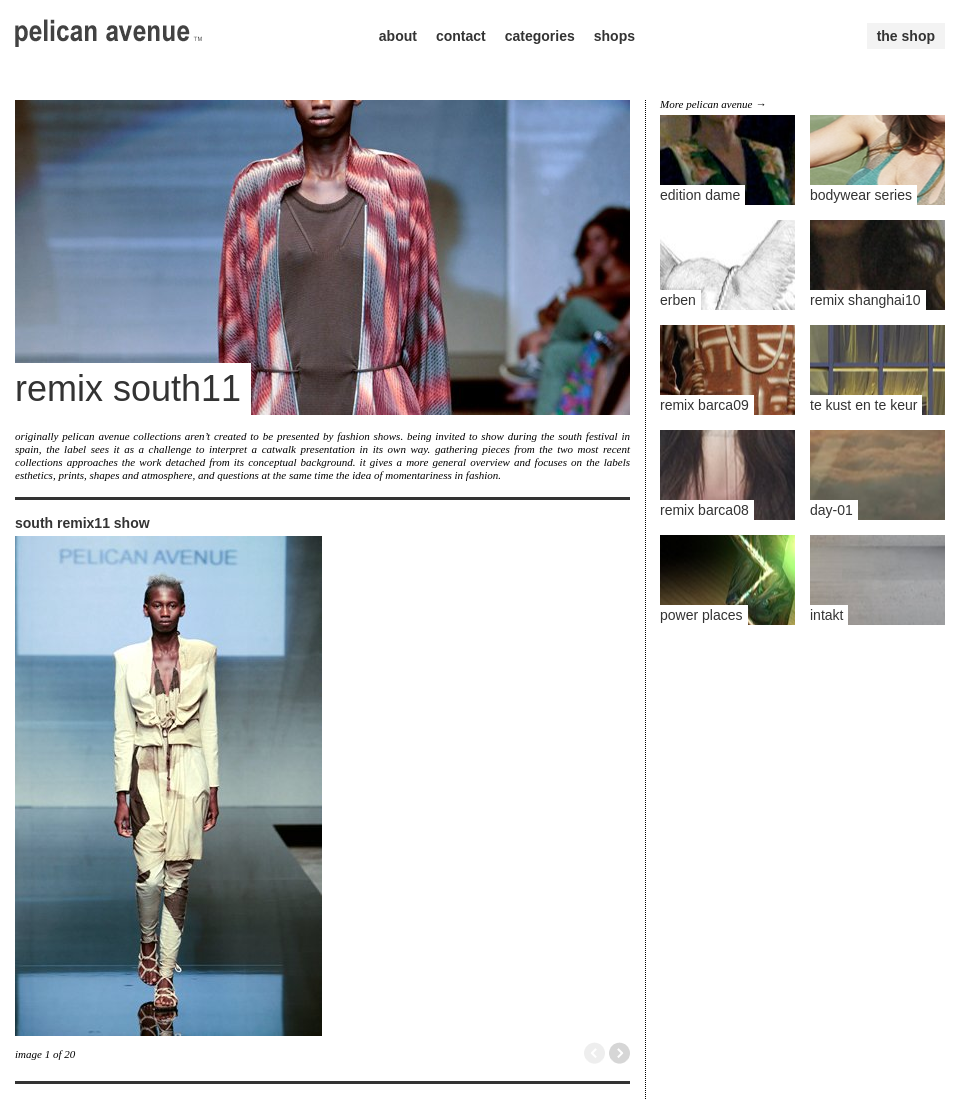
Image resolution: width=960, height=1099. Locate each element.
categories (540, 36)
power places (701, 615)
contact (461, 36)
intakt (826, 615)
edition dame (700, 195)
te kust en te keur (863, 405)
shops (614, 36)
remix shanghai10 (865, 300)
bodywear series (861, 195)
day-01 (831, 510)
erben (678, 300)
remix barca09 (704, 405)
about (398, 36)
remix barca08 (704, 510)
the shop (906, 36)
